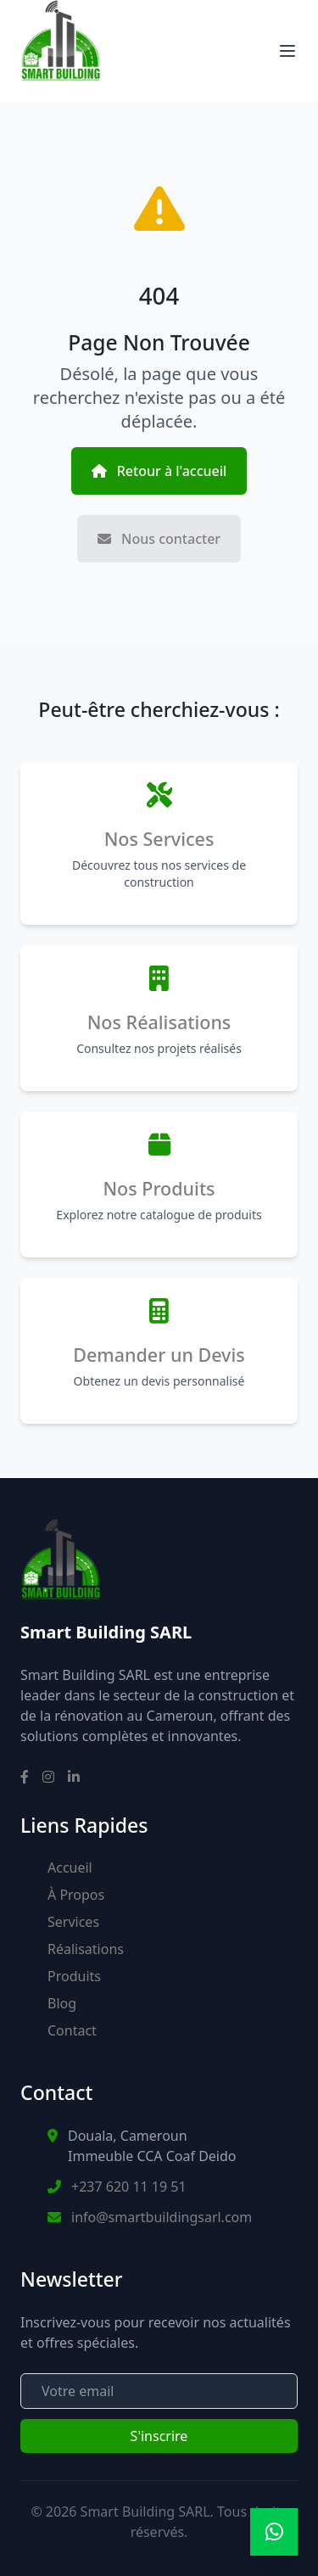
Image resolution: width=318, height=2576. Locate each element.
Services (73, 1921)
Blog (61, 2003)
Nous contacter (159, 538)
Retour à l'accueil (159, 471)
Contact (72, 2030)
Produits (74, 1976)
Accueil (69, 1867)
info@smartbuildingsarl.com (161, 2217)
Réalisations (85, 1949)
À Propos (75, 1894)
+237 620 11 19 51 (129, 2186)
